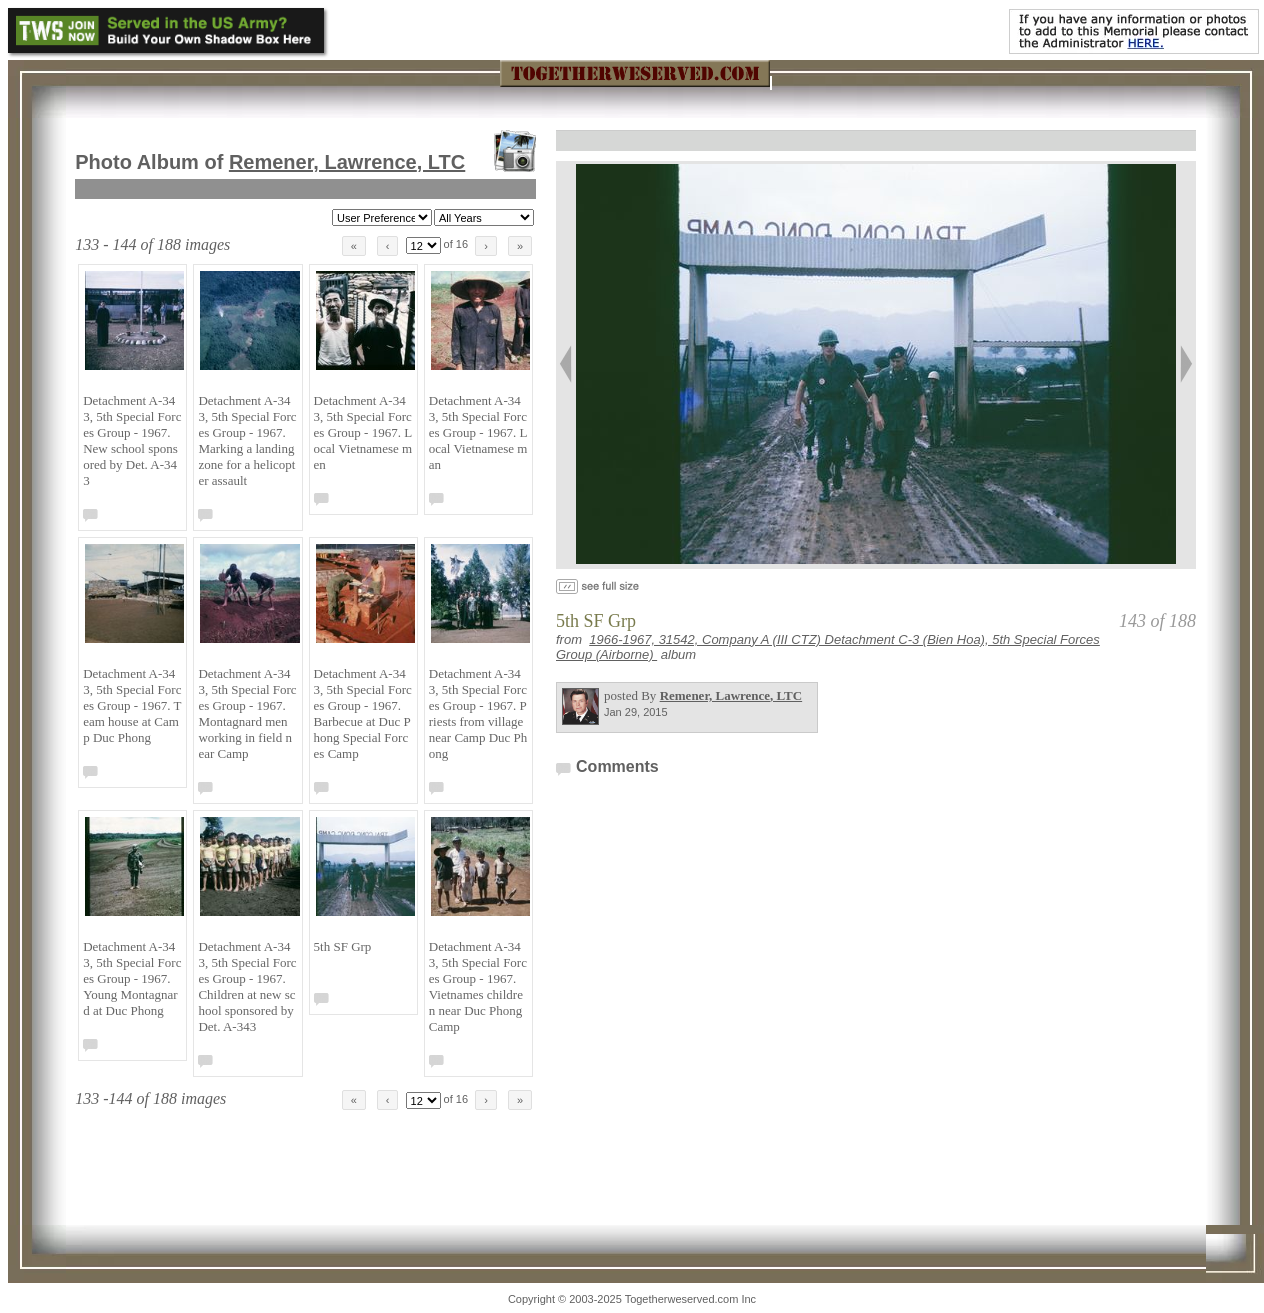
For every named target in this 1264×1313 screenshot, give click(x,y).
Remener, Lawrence (347, 162)
